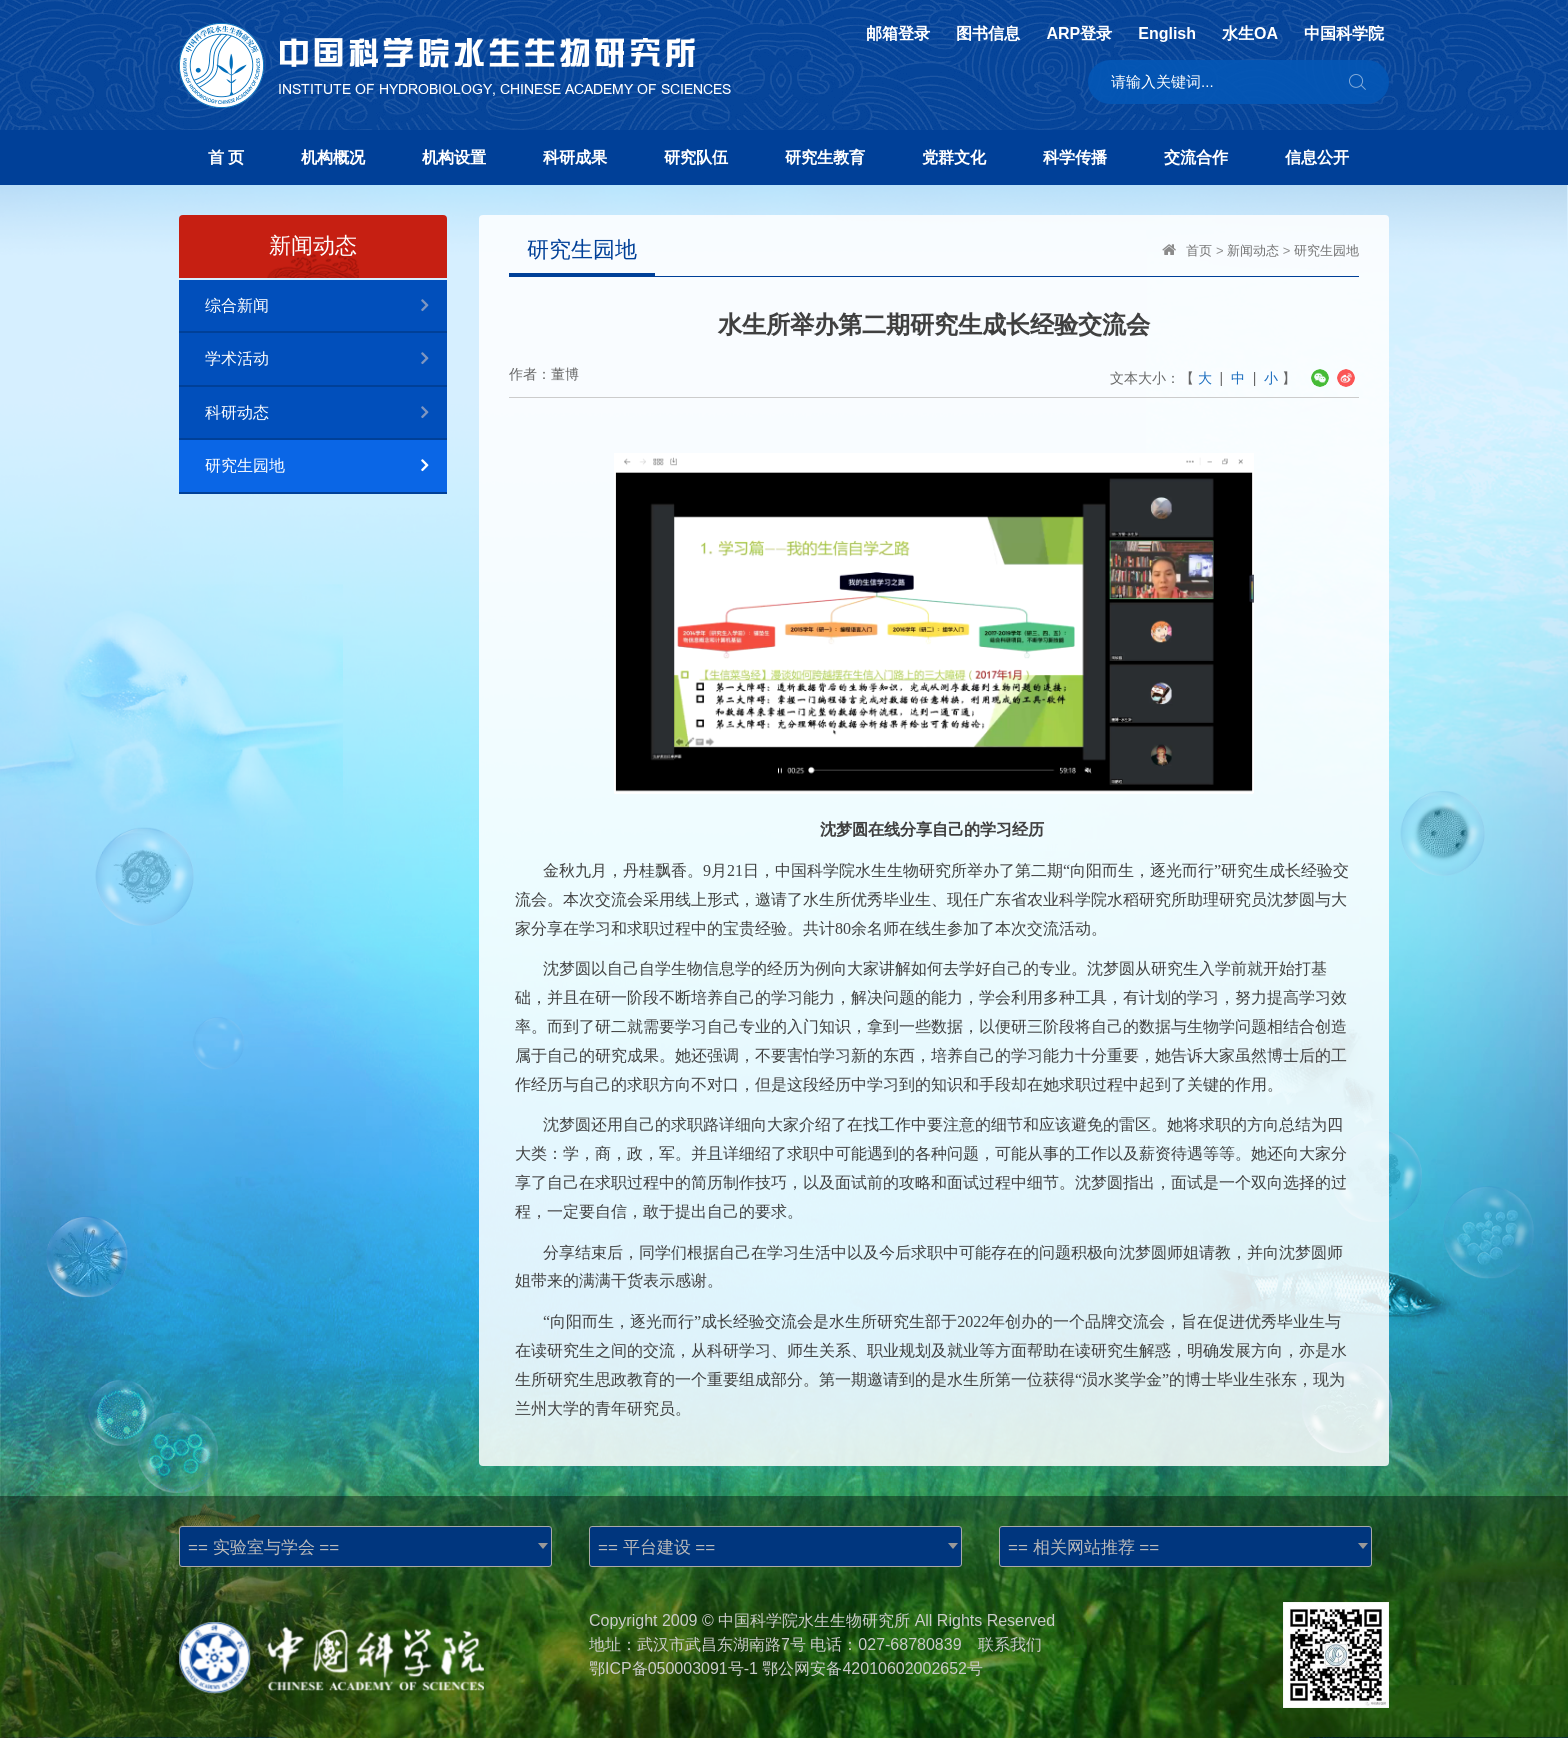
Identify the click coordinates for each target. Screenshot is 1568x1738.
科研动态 (326, 413)
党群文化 (954, 157)
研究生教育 (825, 157)
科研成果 (575, 157)
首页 (1199, 250)
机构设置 (454, 157)
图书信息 (988, 34)
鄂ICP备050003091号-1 (673, 1668)
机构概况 (333, 157)
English (1167, 34)
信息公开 (1317, 157)
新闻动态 (1253, 250)
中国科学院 (1344, 34)
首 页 (226, 157)
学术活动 (326, 359)
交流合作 (1196, 157)
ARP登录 (1079, 34)
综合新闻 (326, 306)
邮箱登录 (898, 34)
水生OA (1250, 34)
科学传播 (1075, 157)
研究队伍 (696, 157)
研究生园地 (326, 466)
